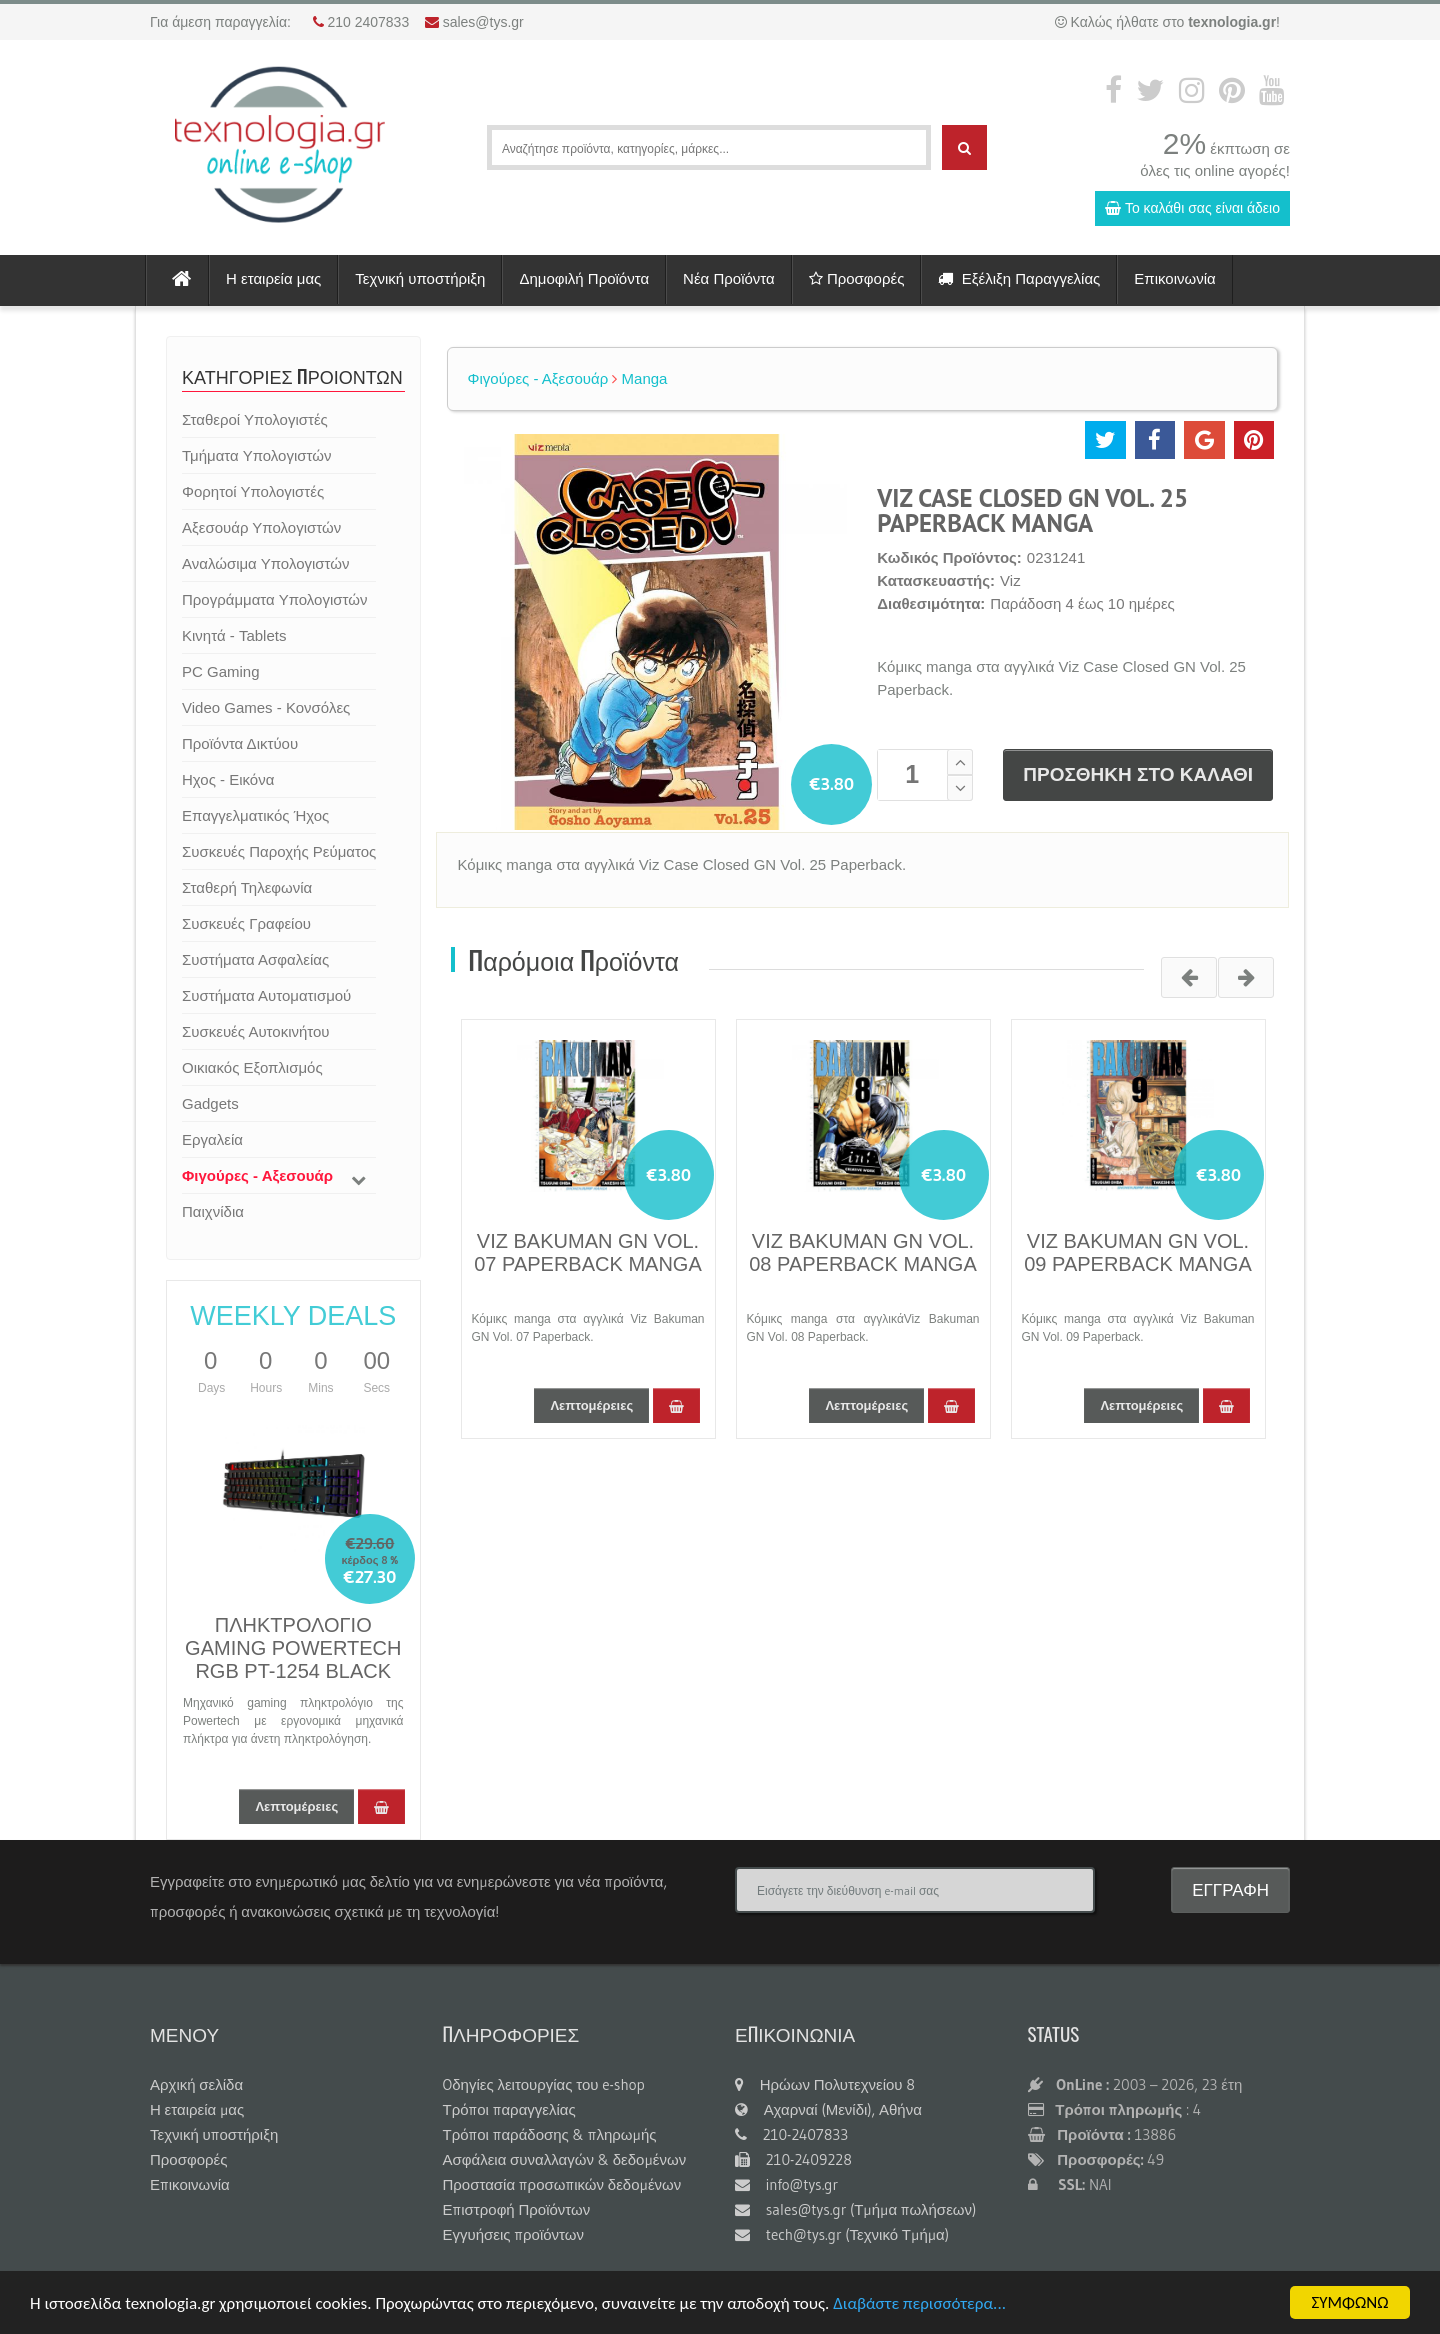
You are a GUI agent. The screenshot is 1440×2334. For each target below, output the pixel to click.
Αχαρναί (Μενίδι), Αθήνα (828, 2109)
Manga (639, 378)
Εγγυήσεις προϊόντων (514, 2234)
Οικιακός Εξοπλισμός (252, 1067)
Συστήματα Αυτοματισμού (266, 995)
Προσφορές (857, 278)
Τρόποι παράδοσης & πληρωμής (550, 2134)
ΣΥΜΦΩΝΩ (1349, 2302)
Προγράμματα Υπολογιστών (274, 599)
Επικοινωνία (1174, 278)
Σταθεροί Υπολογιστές (255, 419)
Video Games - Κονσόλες (266, 707)
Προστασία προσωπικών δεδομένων (562, 2184)
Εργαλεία (212, 1139)
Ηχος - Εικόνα (228, 779)
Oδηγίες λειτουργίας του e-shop (544, 2084)
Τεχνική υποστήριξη (420, 278)
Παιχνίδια (213, 1211)
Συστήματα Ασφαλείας (255, 959)
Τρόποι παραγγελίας (509, 2109)
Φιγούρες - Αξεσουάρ (257, 1175)
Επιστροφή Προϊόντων (517, 2209)
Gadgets (210, 1103)
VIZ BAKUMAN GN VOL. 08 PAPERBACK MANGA (862, 1252)
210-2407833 (791, 2134)
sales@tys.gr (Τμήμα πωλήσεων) (855, 2209)
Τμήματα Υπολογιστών (256, 455)
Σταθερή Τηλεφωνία (247, 887)
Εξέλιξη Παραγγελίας (1019, 278)
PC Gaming (221, 671)
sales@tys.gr (483, 22)
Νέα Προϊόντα (729, 278)
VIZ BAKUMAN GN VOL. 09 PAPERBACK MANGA (1137, 1252)
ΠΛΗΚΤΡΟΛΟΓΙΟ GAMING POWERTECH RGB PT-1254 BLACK (293, 1648)
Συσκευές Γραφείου (246, 923)
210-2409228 (793, 2159)
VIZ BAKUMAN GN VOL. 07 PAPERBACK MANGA (587, 1252)
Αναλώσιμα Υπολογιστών (266, 563)
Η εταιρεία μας (273, 278)
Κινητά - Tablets (234, 635)
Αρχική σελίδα (196, 2084)
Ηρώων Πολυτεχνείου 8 (825, 2084)
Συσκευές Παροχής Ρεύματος (279, 851)
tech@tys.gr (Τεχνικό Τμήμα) (842, 2234)
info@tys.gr (786, 2184)
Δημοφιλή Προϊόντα (584, 278)
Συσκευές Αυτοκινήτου (256, 1031)
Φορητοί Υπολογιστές (253, 491)
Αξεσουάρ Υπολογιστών (261, 527)
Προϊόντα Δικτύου (240, 743)
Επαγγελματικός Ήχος (255, 815)
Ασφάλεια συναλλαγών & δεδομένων (565, 2159)
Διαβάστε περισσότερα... (919, 2303)
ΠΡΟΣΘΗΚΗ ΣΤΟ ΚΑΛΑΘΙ (1138, 774)
